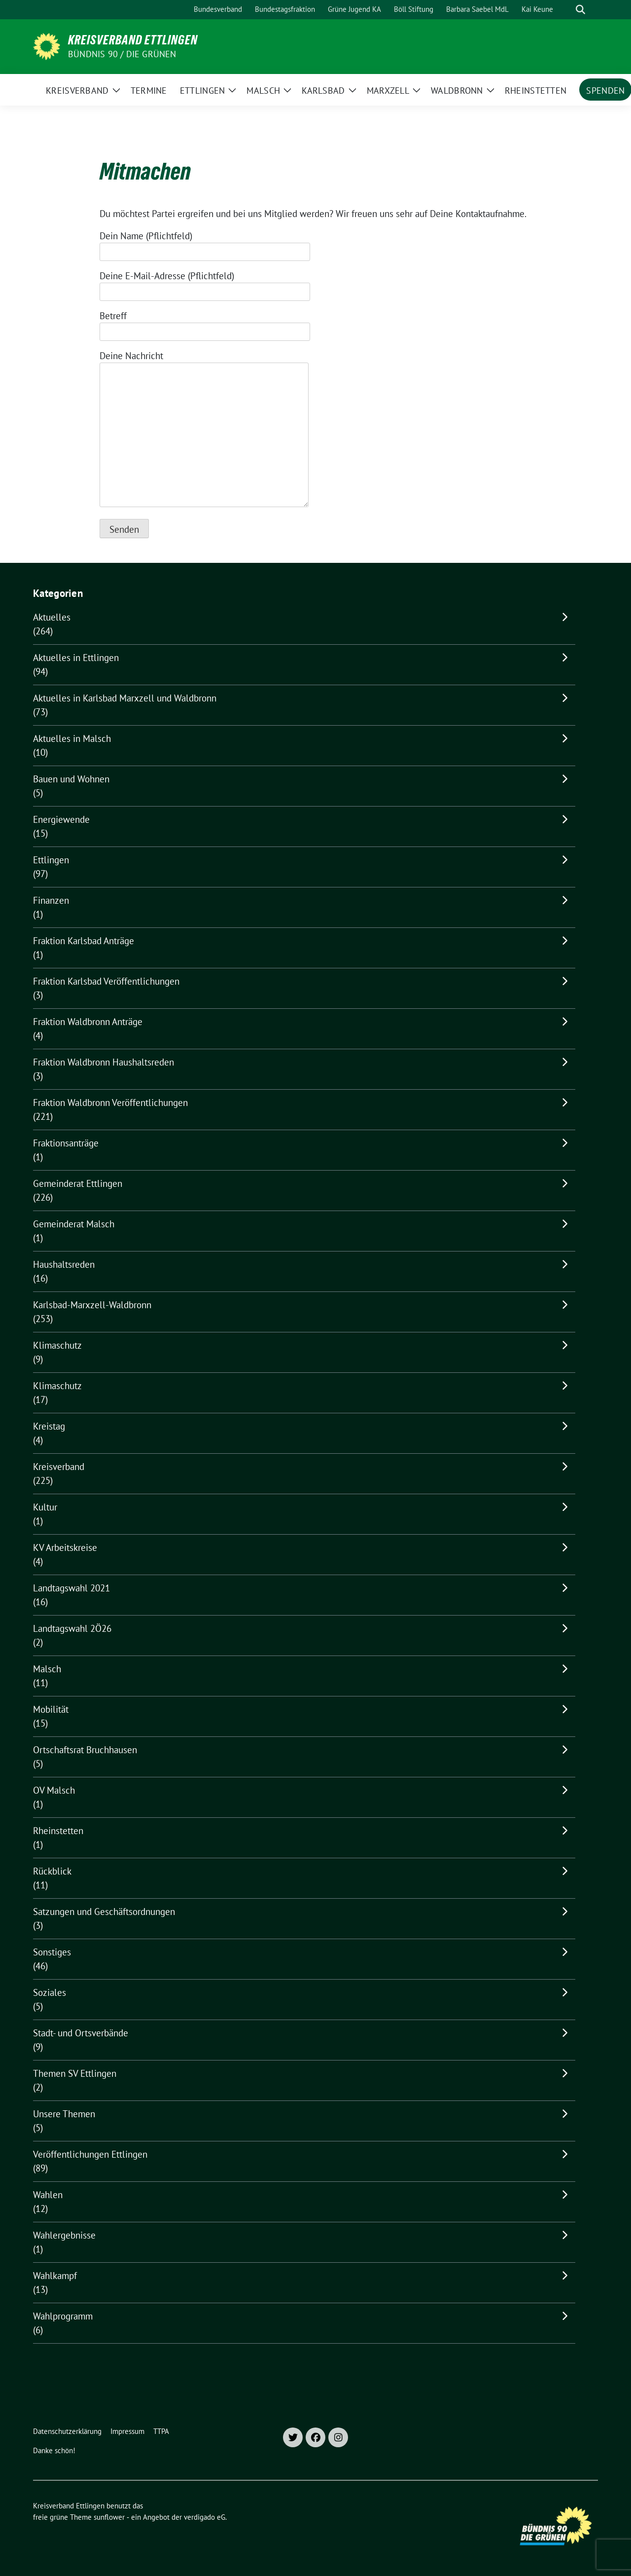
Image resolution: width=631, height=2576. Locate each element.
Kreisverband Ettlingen (133, 40)
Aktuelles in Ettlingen (76, 657)
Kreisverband (58, 1466)
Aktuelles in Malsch (72, 738)
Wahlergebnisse (64, 2235)
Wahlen (48, 2195)
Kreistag (49, 1426)
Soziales (49, 1992)
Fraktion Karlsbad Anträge (83, 941)
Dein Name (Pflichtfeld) (205, 244)
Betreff (205, 324)
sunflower (109, 2517)
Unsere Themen (64, 2114)
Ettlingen (51, 860)
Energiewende (61, 819)
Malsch (47, 1669)
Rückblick (52, 1871)
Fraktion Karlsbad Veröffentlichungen (106, 981)
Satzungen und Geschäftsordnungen (104, 1911)
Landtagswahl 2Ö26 (72, 1628)
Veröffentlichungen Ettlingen (90, 2154)
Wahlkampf (55, 2276)
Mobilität (51, 1709)
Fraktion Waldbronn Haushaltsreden (103, 1062)
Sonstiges (52, 1952)
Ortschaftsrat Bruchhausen (85, 1750)
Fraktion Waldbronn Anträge (87, 1022)
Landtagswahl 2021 (71, 1588)
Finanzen (51, 900)
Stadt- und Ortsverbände (80, 2033)
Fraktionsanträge (66, 1143)
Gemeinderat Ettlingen (77, 1183)
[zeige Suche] (580, 9)
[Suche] (566, 9)
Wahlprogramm (63, 2316)
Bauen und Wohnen (71, 779)
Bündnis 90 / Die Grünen (122, 54)
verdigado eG (204, 2517)
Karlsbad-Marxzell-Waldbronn (92, 1305)
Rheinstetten (58, 1831)
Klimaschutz (57, 1345)
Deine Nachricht (204, 430)
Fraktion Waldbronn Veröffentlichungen (110, 1102)
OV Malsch (54, 1790)
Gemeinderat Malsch (73, 1224)
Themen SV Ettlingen (74, 2073)
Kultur (45, 1507)
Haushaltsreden (64, 1264)
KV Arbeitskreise (65, 1547)
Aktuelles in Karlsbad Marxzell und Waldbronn (124, 698)
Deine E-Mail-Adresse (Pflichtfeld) (205, 284)
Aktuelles (51, 617)
